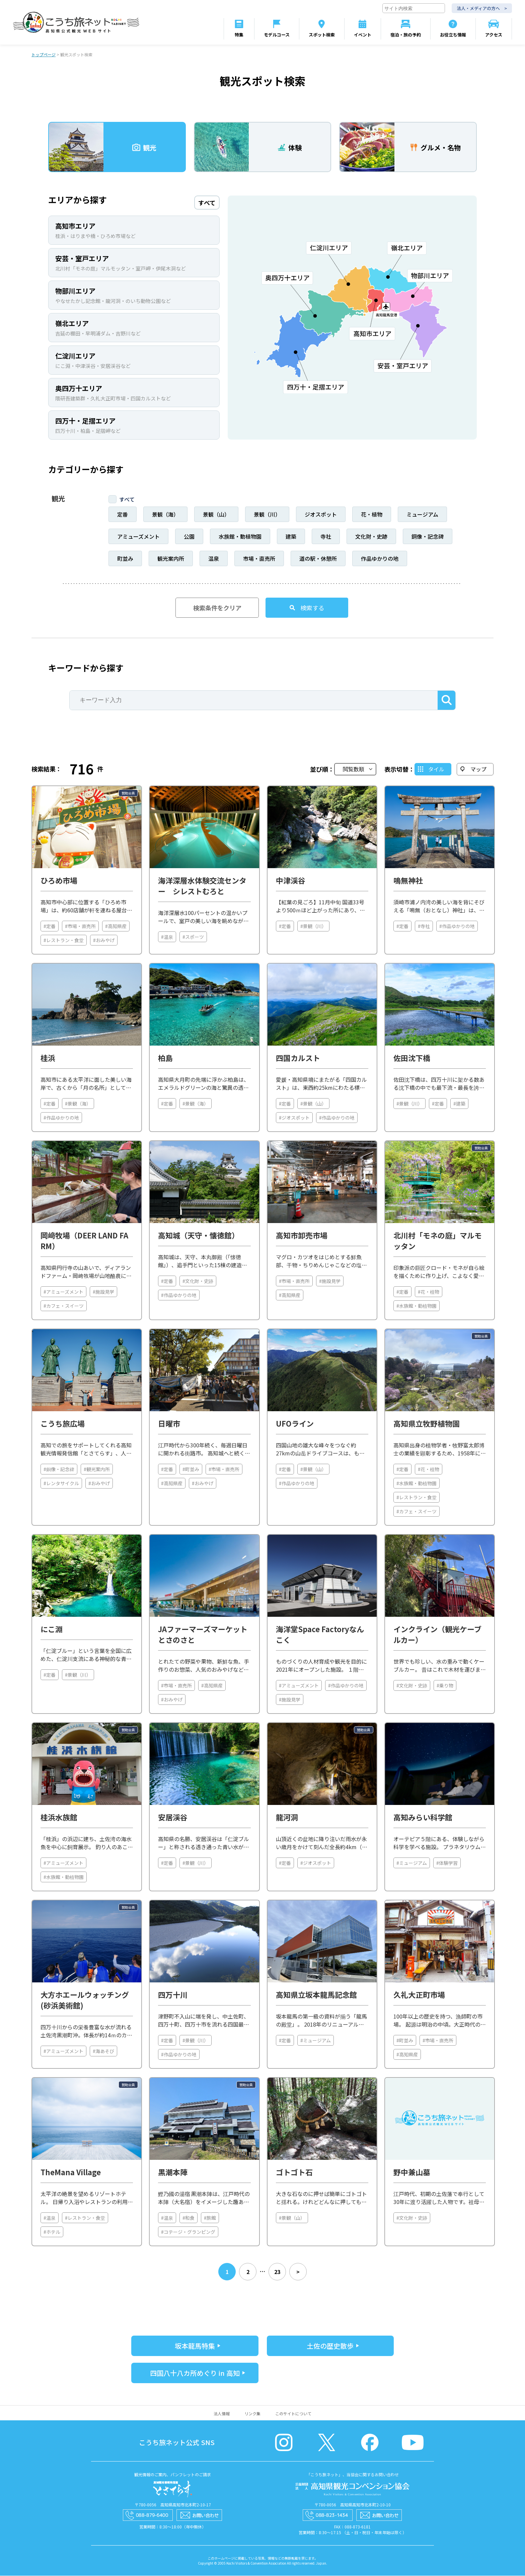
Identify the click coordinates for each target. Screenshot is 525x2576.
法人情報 (222, 2414)
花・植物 (371, 515)
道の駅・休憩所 (318, 559)
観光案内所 (170, 559)
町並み (125, 559)
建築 (291, 537)
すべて (127, 500)
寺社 (325, 537)
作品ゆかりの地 (379, 559)
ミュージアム (422, 515)
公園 (189, 537)
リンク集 (252, 2414)
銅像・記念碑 (427, 537)
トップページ (43, 55)
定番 (122, 515)
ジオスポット (321, 515)
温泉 (213, 559)
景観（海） (165, 515)
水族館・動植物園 (240, 537)
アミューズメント (138, 537)
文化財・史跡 (371, 537)
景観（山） (216, 515)
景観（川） (267, 515)
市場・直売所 (259, 559)
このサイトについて (293, 2414)
